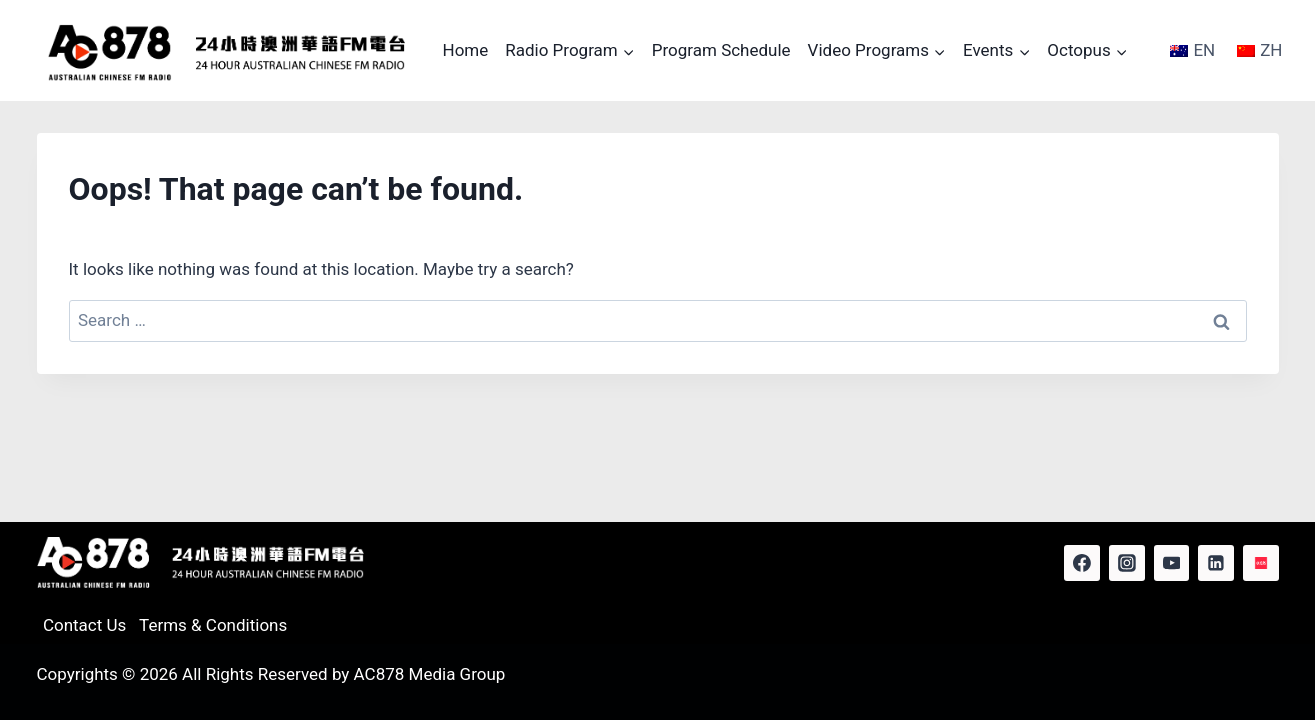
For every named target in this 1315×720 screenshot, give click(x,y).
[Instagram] (1127, 563)
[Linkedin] (1216, 563)
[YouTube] (1172, 563)
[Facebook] (1082, 563)
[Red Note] (1261, 563)
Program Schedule (721, 50)
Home (466, 50)
